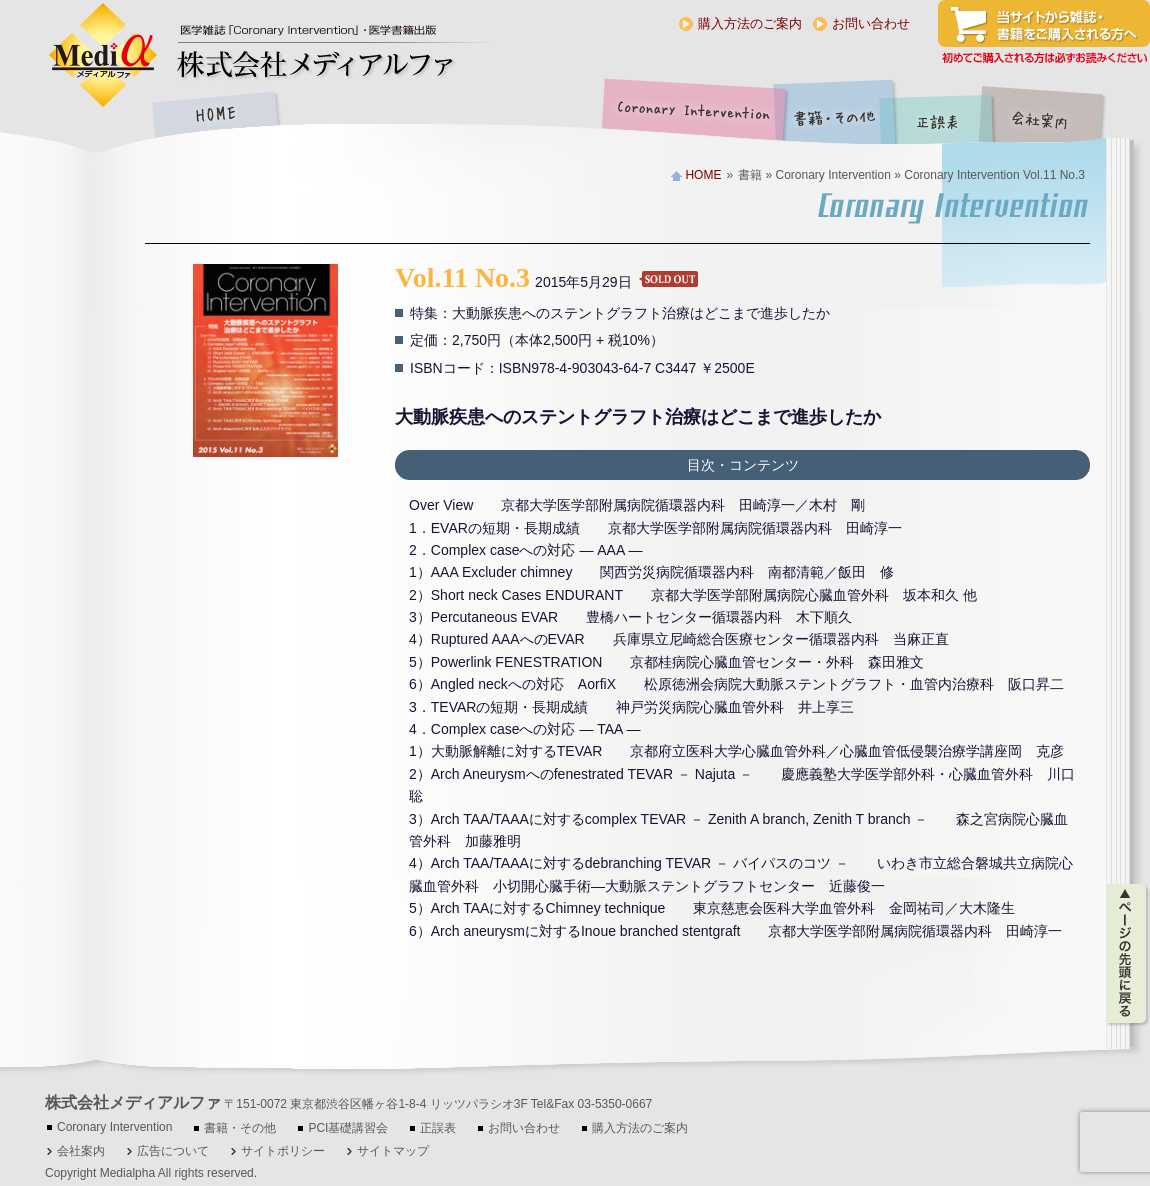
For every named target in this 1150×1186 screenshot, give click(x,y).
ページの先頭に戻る (1127, 954)
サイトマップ (393, 1151)
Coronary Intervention (690, 116)
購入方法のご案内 (750, 23)
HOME (215, 116)
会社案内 (1055, 116)
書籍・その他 (835, 116)
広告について (173, 1151)
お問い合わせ (871, 23)
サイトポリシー (283, 1151)
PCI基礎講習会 (348, 1128)
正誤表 (940, 116)
